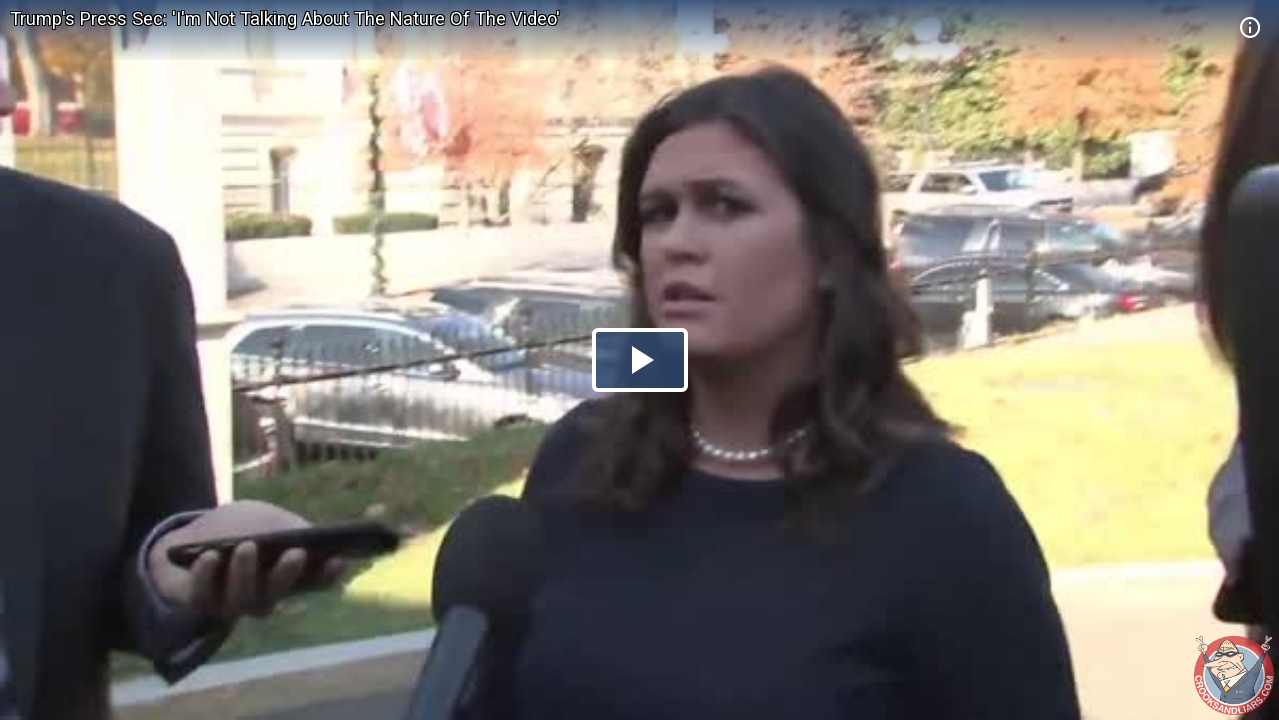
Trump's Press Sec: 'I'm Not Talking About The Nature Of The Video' (285, 18)
